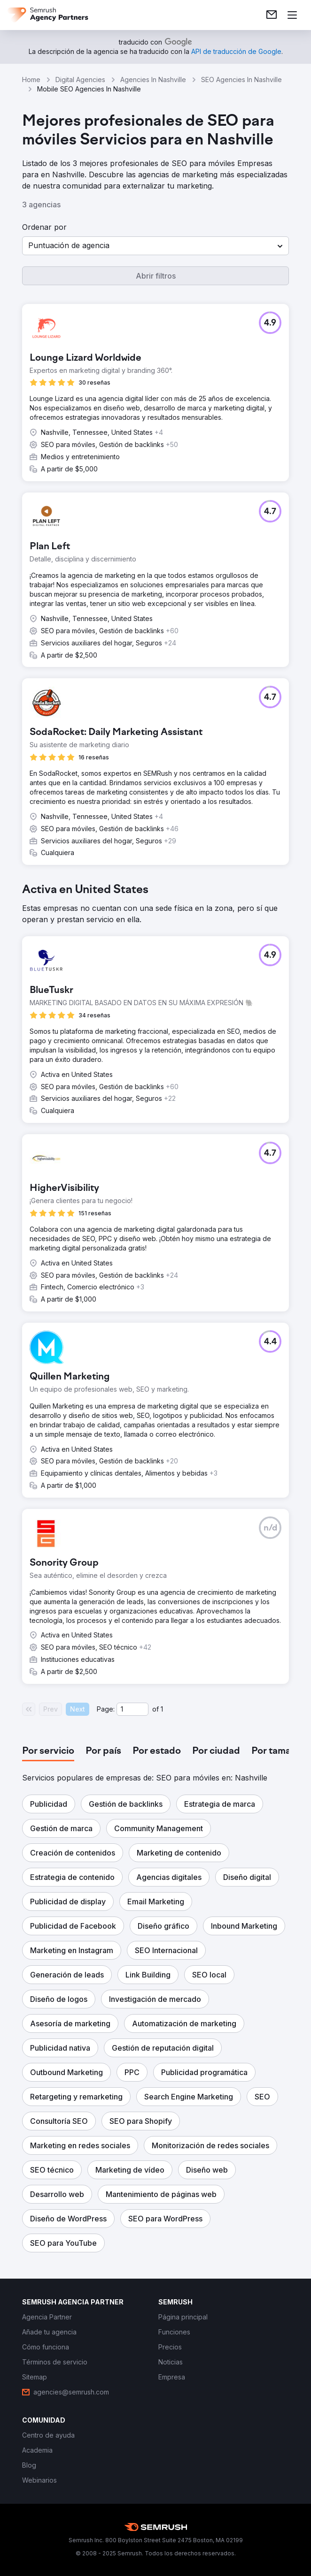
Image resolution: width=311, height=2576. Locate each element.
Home (31, 79)
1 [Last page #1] (162, 1709)
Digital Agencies (80, 79)
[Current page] (132, 1709)
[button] (155, 245)
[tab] (48, 1751)
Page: (106, 1709)
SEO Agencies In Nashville (241, 79)
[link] (271, 15)
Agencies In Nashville (153, 79)
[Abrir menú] (292, 15)
